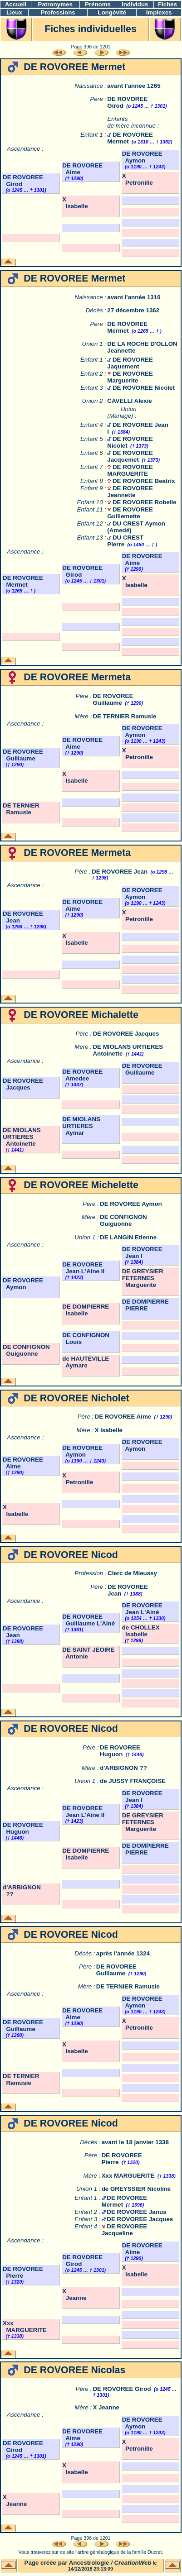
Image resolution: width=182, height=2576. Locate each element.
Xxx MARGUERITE (128, 2175)
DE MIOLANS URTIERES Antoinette (22, 1137)
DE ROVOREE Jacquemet (130, 456)
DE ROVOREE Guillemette (130, 513)
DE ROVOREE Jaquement (130, 363)
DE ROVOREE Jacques (126, 1033)
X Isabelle (75, 203)
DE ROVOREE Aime (123, 1416)
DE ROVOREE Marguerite (130, 377)
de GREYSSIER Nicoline (136, 2188)
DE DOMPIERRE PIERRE (145, 1305)
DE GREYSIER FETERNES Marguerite (142, 1278)
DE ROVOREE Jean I (142, 1252)
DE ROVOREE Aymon (142, 157)
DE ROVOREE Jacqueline (125, 2230)
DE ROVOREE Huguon (120, 1751)
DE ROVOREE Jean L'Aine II (83, 1268)
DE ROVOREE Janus (136, 2211)
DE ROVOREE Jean (120, 871)
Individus (135, 4)
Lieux (14, 12)
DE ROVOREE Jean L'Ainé (142, 1608)
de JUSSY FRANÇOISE (133, 1781)
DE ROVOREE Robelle (145, 502)
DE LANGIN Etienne (128, 1237)
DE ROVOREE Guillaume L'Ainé (88, 1620)
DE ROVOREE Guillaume (113, 699)
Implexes (159, 12)
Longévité (112, 12)
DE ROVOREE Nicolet (144, 387)
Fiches (167, 4)
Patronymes (55, 4)
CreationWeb (133, 2562)
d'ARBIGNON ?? (123, 1767)
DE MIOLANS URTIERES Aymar (81, 1126)
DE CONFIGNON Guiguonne (123, 1220)
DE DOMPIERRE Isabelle (85, 1310)
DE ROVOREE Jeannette (130, 491)
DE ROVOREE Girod (122, 2388)
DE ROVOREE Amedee (82, 1075)
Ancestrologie (89, 2562)
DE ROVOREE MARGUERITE (130, 470)
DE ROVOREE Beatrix (144, 481)
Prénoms (98, 4)
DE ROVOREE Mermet (127, 327)
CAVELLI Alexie (129, 400)
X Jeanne (74, 2294)
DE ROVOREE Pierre (23, 2272)
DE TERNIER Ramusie (124, 716)
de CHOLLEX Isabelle (141, 1631)
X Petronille (137, 179)
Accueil (15, 4)
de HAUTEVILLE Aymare (85, 1362)
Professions (57, 12)
